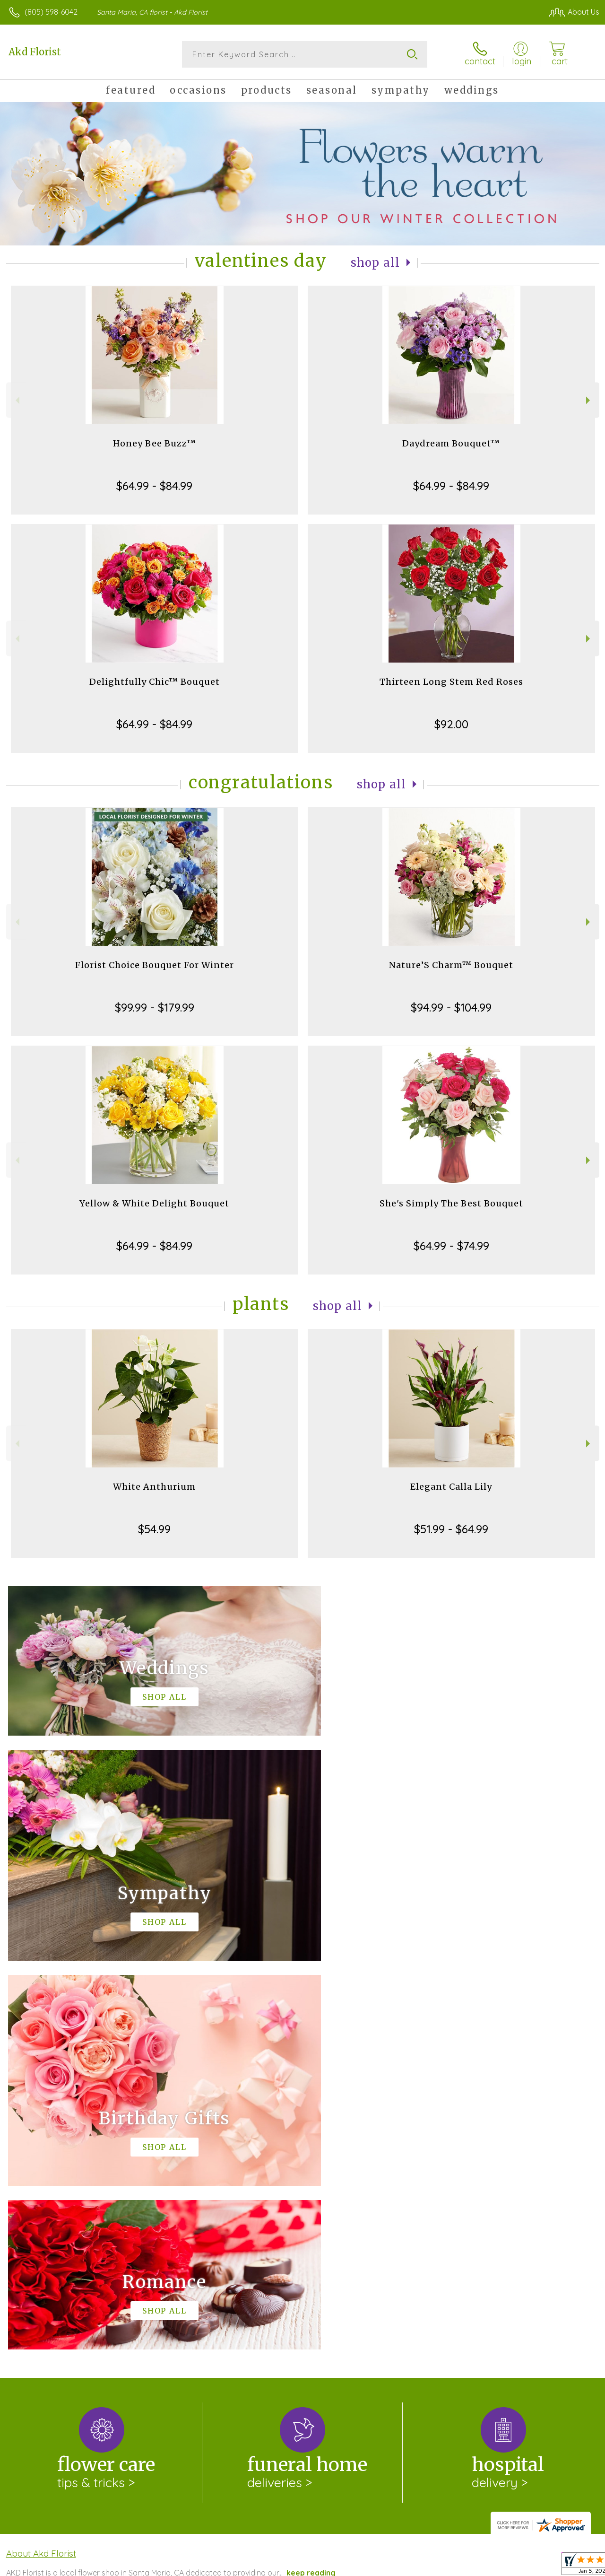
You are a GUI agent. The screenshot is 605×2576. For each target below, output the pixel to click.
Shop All (375, 262)
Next (589, 400)
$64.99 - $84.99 (154, 486)
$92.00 (451, 724)
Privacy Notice (439, 2566)
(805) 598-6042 (51, 12)
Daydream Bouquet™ (451, 443)
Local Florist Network (507, 2566)
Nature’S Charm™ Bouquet (451, 965)
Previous (16, 400)
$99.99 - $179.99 (154, 1007)
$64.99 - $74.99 (451, 1246)
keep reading (311, 2184)
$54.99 (154, 1529)
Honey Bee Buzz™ (154, 443)
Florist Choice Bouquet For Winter (154, 965)
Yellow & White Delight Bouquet (154, 1203)
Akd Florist (35, 52)
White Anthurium (154, 1486)
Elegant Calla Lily (451, 1486)
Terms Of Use (384, 2566)
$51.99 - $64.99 (451, 1529)
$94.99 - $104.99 (451, 1007)
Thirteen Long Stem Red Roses (451, 681)
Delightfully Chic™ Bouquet (154, 681)
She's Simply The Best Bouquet (451, 1203)
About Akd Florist (41, 2164)
